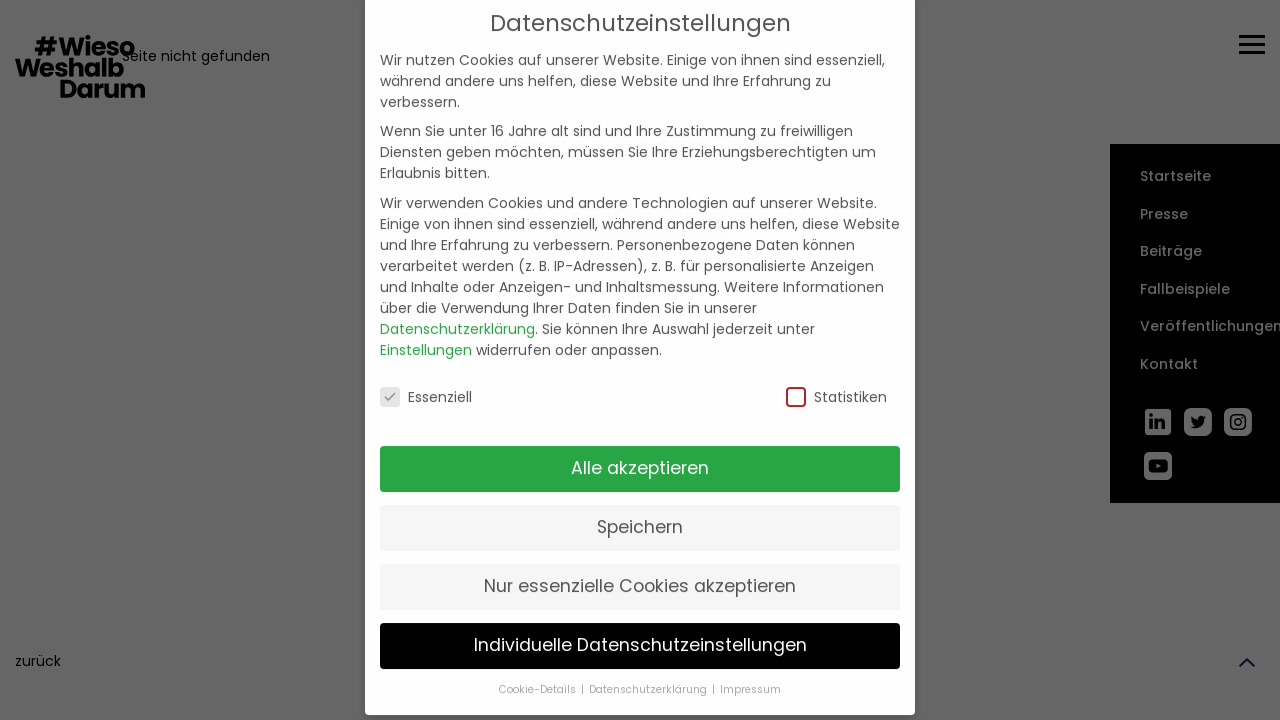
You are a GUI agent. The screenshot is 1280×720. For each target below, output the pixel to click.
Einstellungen (426, 333)
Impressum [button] (750, 672)
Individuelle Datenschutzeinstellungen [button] (640, 628)
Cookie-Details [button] (539, 672)
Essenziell (426, 380)
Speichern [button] (640, 511)
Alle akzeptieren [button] (640, 452)
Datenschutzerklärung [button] (649, 672)
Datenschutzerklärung (457, 312)
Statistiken (836, 380)
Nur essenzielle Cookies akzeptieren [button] (640, 569)
